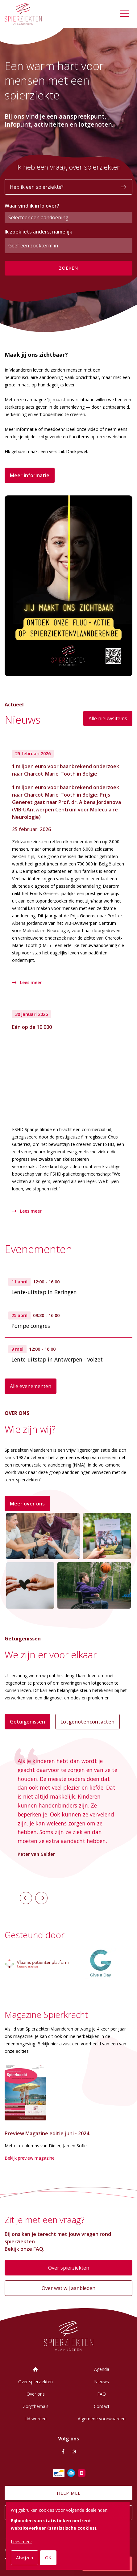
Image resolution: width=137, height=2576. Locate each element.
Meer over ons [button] (27, 1503)
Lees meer (27, 982)
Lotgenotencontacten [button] (87, 1721)
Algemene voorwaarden (102, 2419)
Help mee (69, 2493)
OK (48, 2558)
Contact (102, 2406)
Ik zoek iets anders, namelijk (38, 231)
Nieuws (101, 2381)
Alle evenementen (30, 1386)
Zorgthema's (35, 2406)
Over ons (36, 2394)
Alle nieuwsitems (108, 718)
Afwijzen (24, 2558)
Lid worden (35, 2419)
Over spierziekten (68, 2267)
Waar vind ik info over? (32, 205)
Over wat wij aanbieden (68, 2288)
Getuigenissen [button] (27, 1721)
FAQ (101, 2394)
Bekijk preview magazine (30, 2158)
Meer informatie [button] (29, 475)
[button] (26, 1898)
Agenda (101, 2369)
